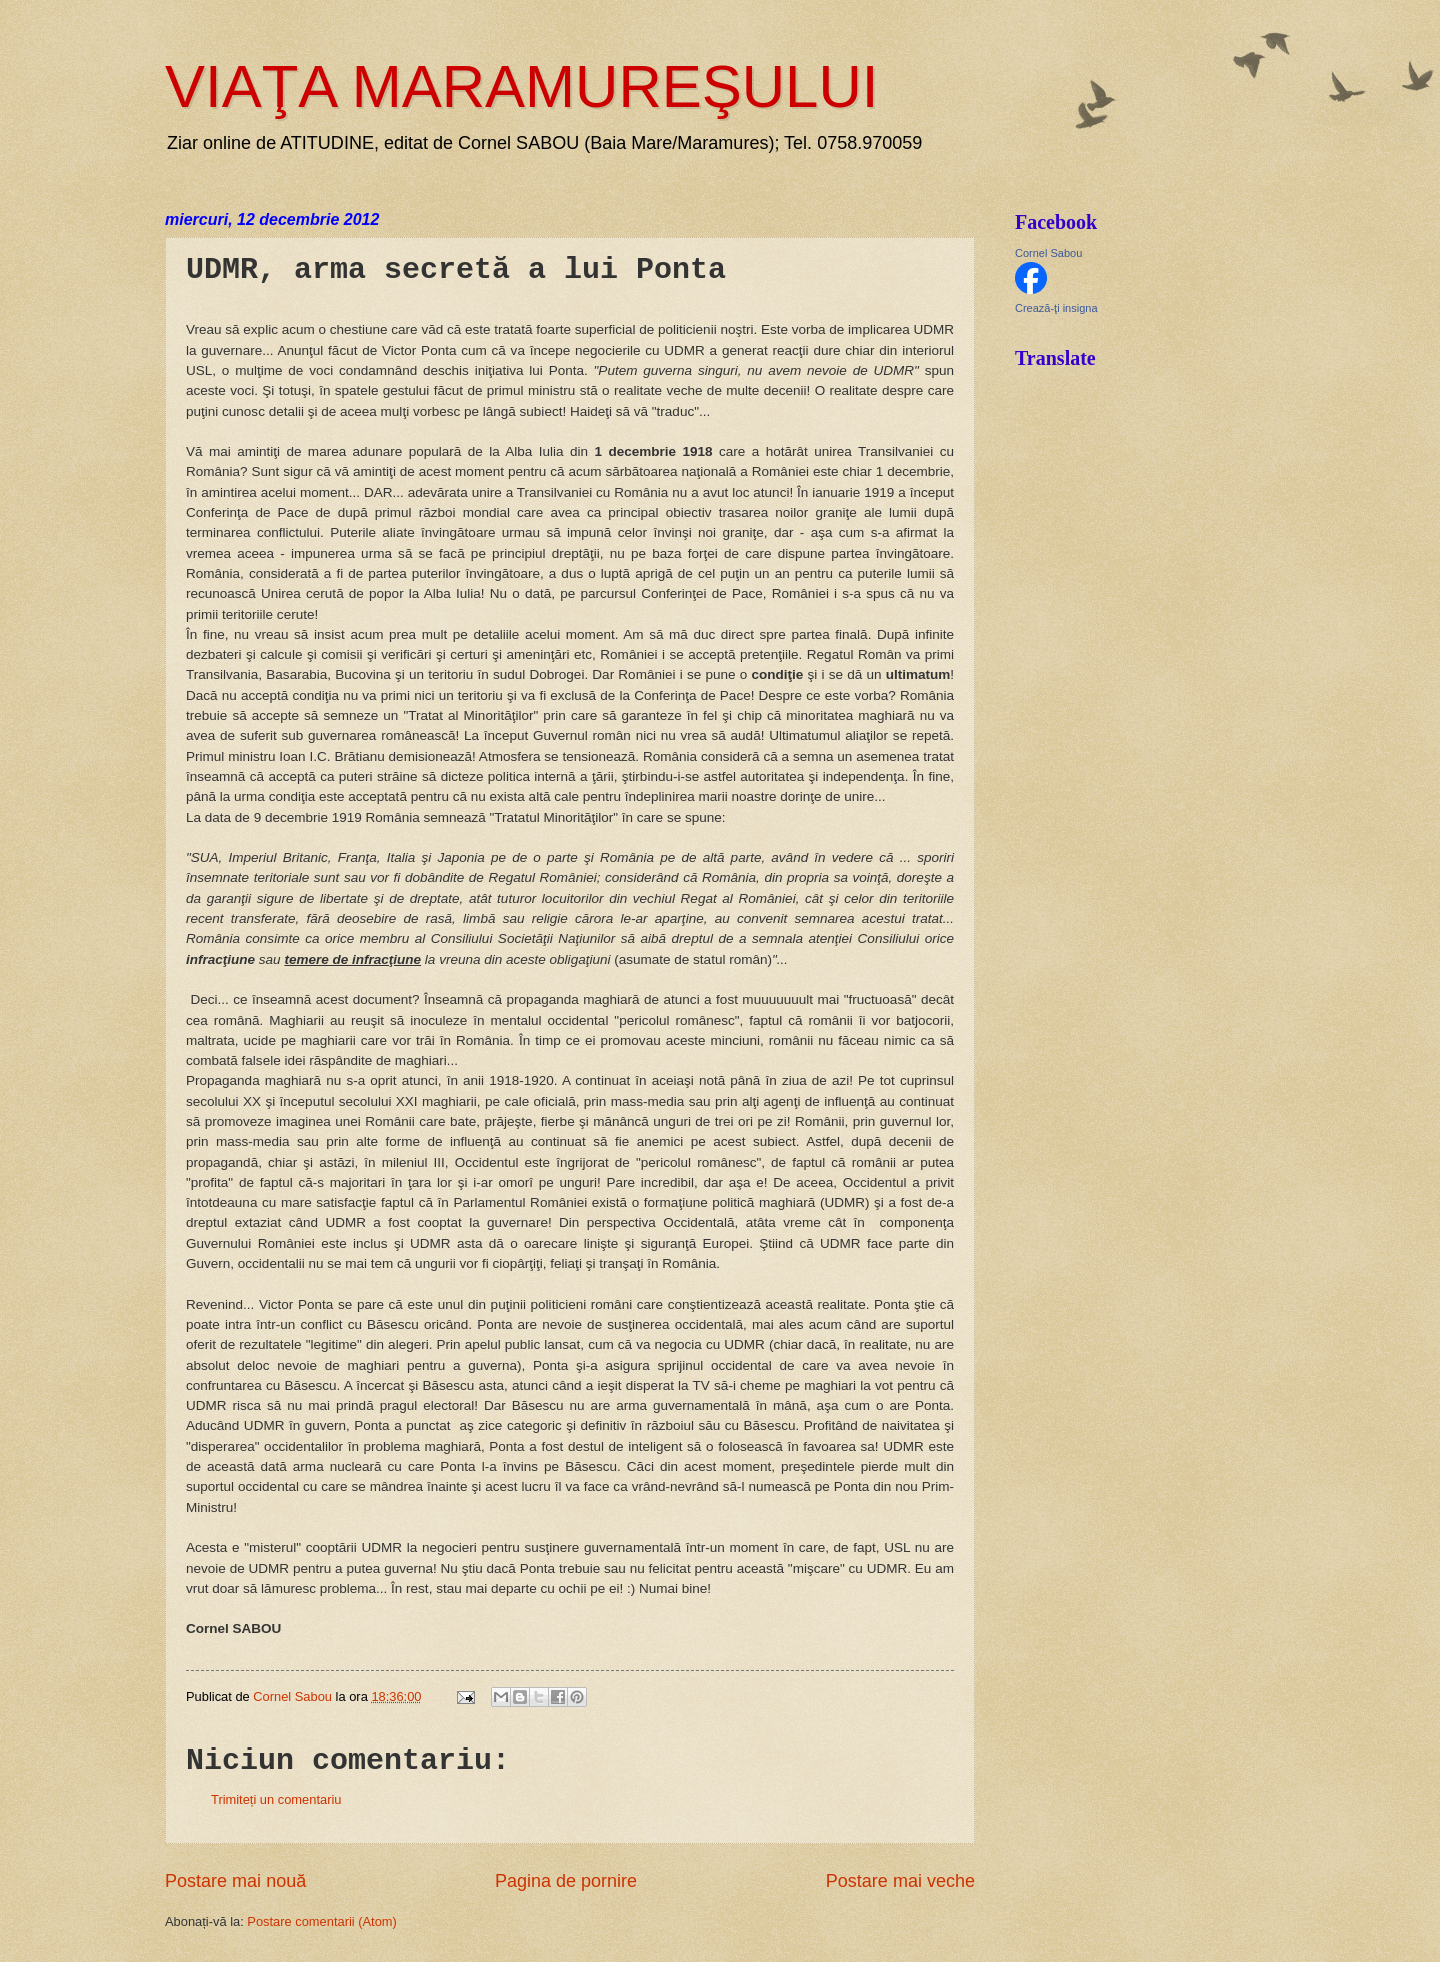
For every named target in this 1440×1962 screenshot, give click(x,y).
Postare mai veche (900, 1881)
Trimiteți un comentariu (276, 1799)
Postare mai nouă (235, 1881)
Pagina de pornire (566, 1881)
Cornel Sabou (1048, 253)
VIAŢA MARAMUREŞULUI (521, 86)
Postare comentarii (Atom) (322, 1921)
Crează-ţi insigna (1056, 308)
